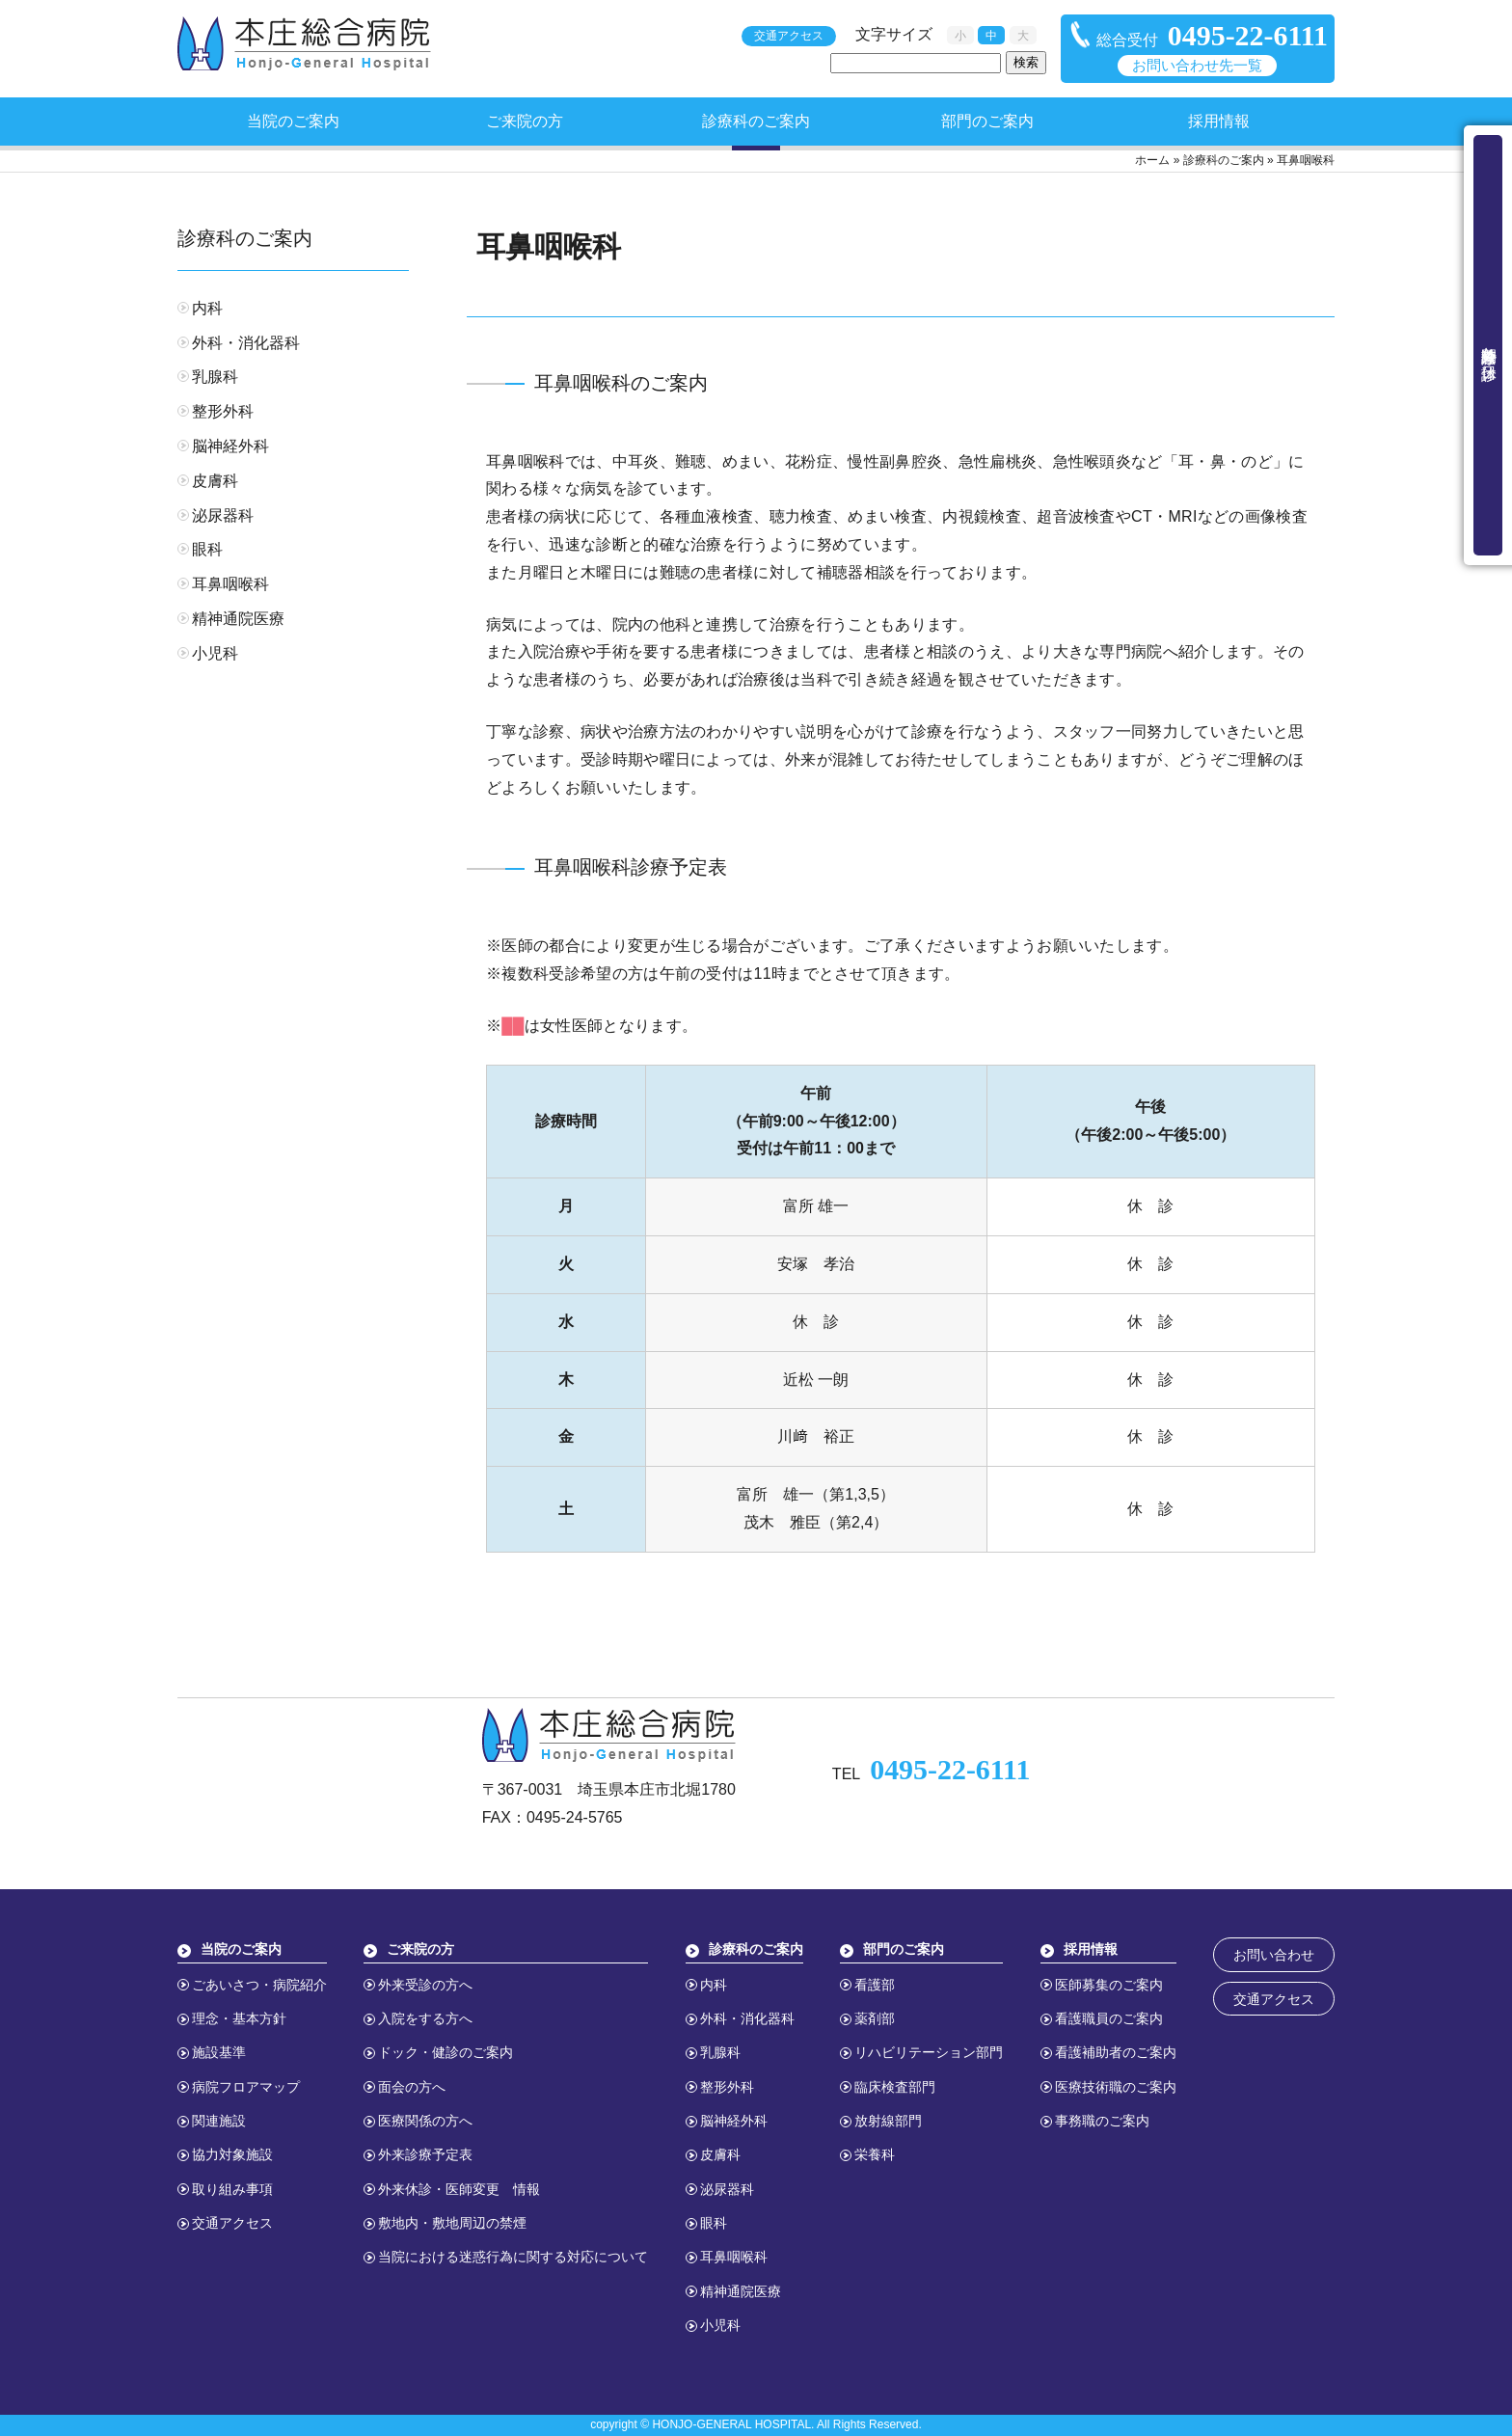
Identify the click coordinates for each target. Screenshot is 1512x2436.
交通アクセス (789, 35)
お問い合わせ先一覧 (1197, 65)
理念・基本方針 (239, 2018)
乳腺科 (215, 376)
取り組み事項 (232, 2189)
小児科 (215, 653)
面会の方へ (412, 2087)
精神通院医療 (238, 618)
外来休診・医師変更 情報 (459, 2189)
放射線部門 (888, 2120)
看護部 (874, 1984)
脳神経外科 (230, 446)
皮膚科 (215, 481)
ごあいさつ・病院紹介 (259, 1984)
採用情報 (1219, 121)
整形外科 (223, 411)
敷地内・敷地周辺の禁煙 (452, 2223)
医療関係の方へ (425, 2120)
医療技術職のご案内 (1115, 2087)
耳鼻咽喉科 (230, 584)
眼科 (207, 549)
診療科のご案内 (756, 121)
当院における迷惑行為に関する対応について (513, 2256)
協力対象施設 (232, 2154)
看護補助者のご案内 (1115, 2052)
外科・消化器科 (246, 343)
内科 (207, 308)
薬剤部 (874, 2018)
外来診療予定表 (425, 2154)
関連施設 (219, 2120)
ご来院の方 (524, 121)
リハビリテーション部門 (928, 2052)
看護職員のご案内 (1109, 2018)
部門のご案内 (987, 121)
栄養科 (874, 2154)
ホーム (1152, 160)
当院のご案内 (293, 121)
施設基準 (219, 2052)
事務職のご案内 (1102, 2120)
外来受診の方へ (425, 1984)
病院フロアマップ (246, 2087)
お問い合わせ (1273, 1954)
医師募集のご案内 (1109, 1984)
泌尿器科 (223, 515)
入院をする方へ (425, 2018)
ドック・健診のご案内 (445, 2052)
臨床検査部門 (894, 2087)
